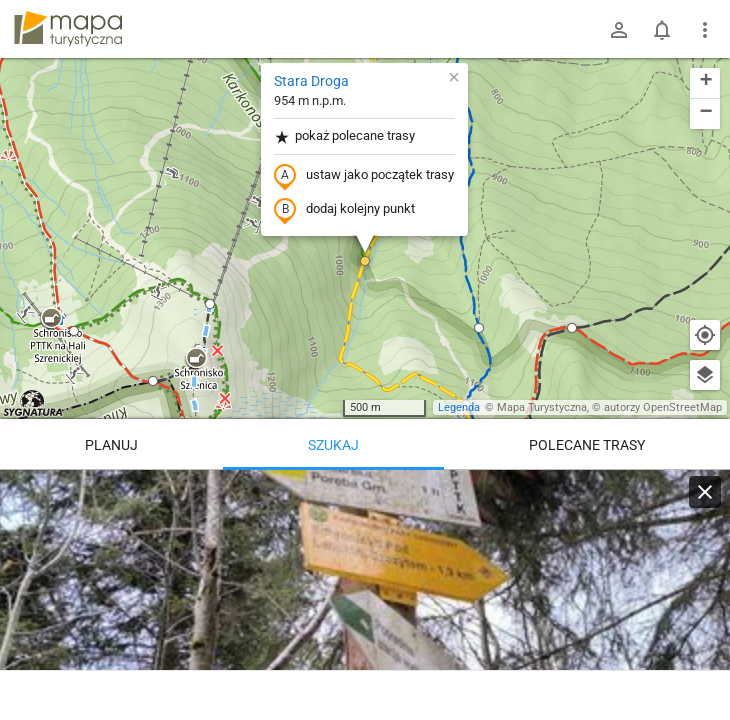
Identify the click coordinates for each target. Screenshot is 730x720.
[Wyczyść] (705, 492)
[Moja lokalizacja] (705, 335)
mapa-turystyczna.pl (68, 29)
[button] (51, 319)
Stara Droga (311, 81)
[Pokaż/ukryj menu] (705, 30)
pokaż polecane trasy (344, 136)
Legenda (459, 407)
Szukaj (333, 445)
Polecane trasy (587, 445)
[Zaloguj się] (619, 30)
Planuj (111, 445)
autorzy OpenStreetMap (663, 407)
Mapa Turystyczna (542, 407)
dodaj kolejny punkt (344, 210)
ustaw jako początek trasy (364, 176)
